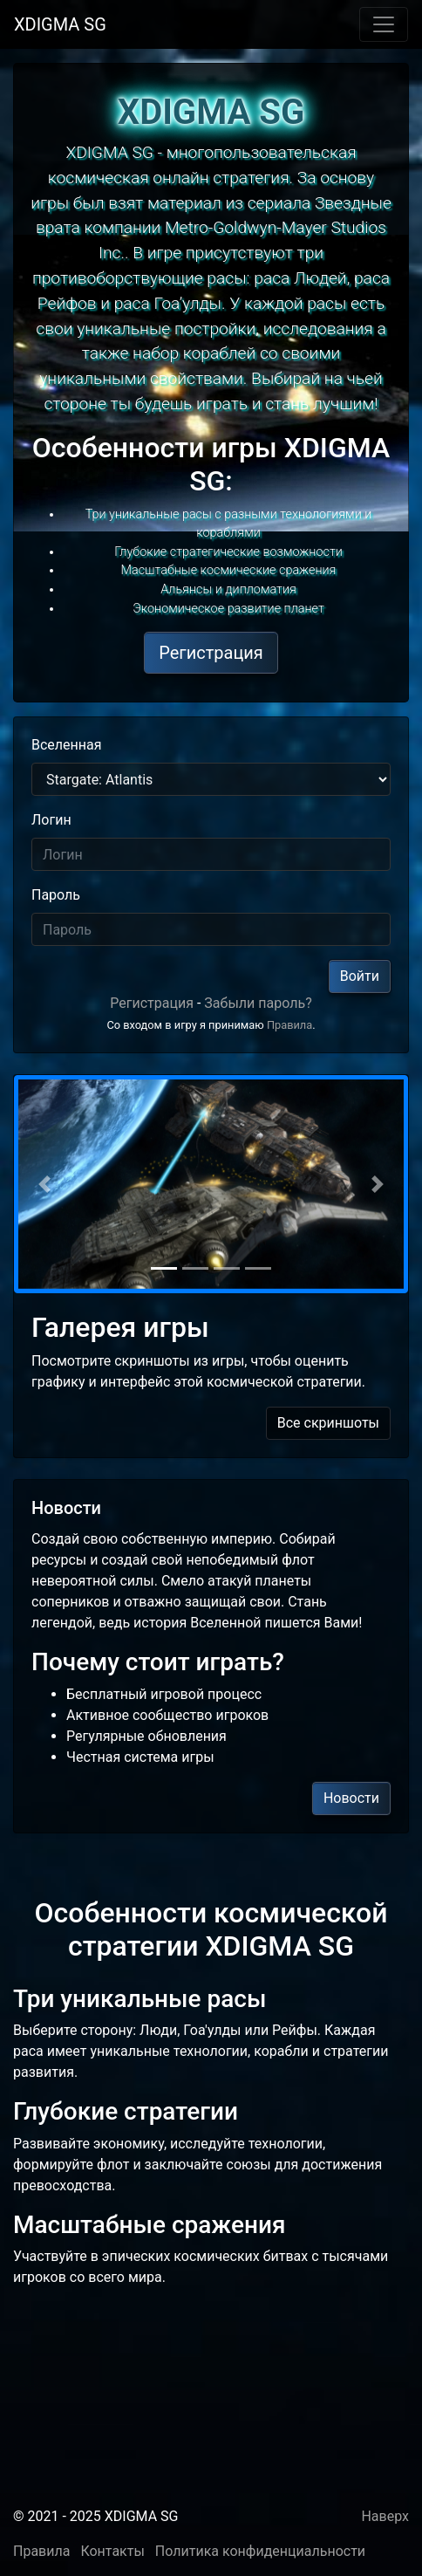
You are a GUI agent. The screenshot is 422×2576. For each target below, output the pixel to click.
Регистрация (152, 1003)
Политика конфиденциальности (260, 2551)
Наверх (385, 2516)
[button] (44, 1184)
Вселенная (66, 744)
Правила (289, 1024)
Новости (351, 1798)
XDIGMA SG (60, 24)
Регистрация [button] (211, 652)
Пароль (55, 895)
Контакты (112, 2551)
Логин (51, 820)
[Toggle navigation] (383, 24)
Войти (359, 976)
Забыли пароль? (257, 1003)
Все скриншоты (328, 1423)
